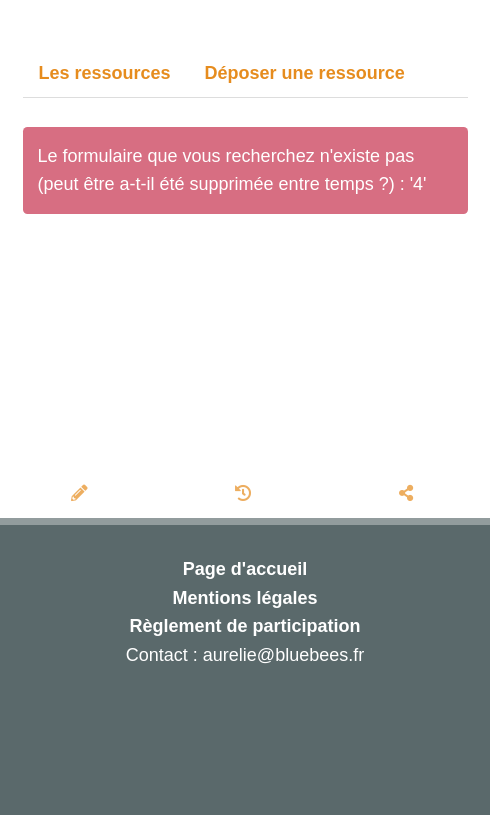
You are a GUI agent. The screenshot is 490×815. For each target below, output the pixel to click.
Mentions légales (244, 598)
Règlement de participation (244, 626)
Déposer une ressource (305, 73)
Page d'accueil (245, 569)
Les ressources (105, 73)
